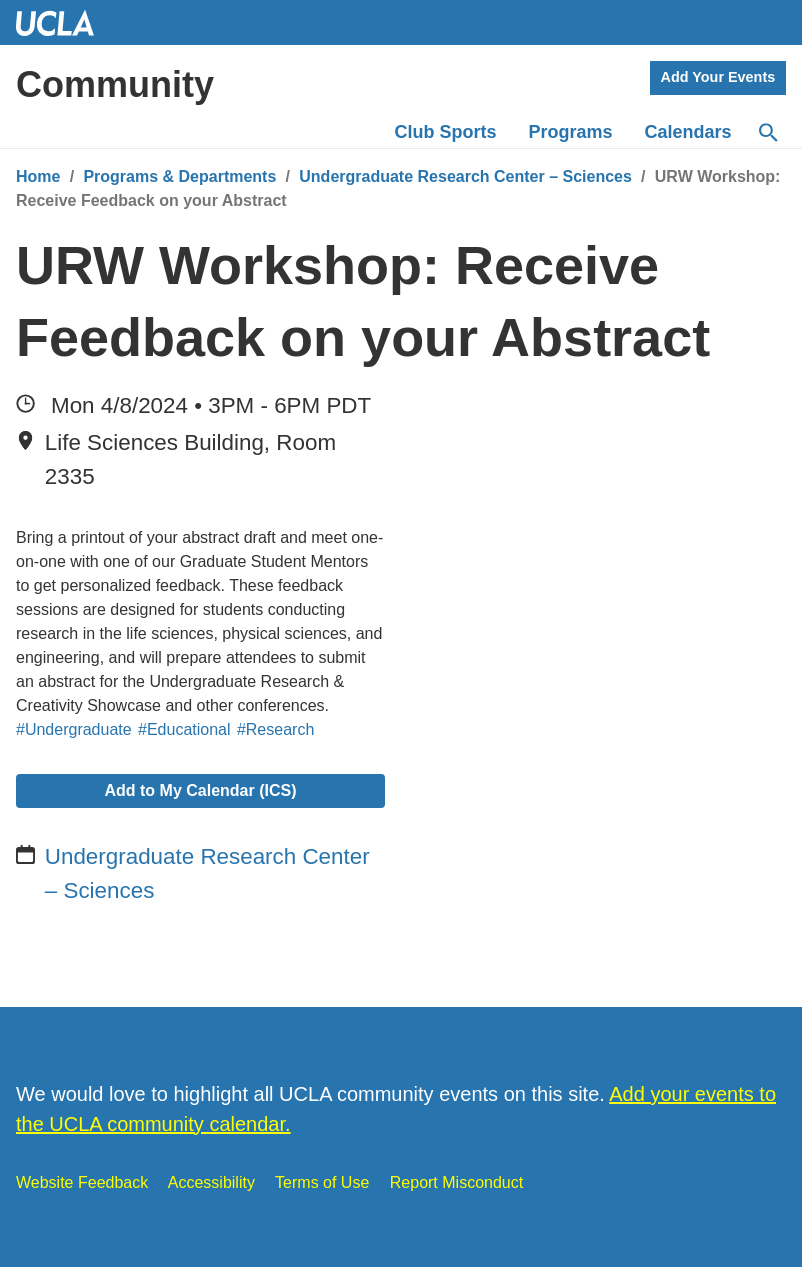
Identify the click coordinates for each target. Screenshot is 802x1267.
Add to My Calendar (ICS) (200, 790)
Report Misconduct (456, 1182)
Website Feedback (82, 1182)
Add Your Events (718, 77)
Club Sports (446, 132)
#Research (275, 729)
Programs (571, 132)
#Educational (184, 729)
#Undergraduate (74, 729)
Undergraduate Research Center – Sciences (465, 176)
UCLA (64, 22)
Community (115, 84)
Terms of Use (322, 1182)
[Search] (767, 133)
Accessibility (211, 1182)
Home (38, 176)
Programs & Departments (179, 176)
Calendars (688, 132)
